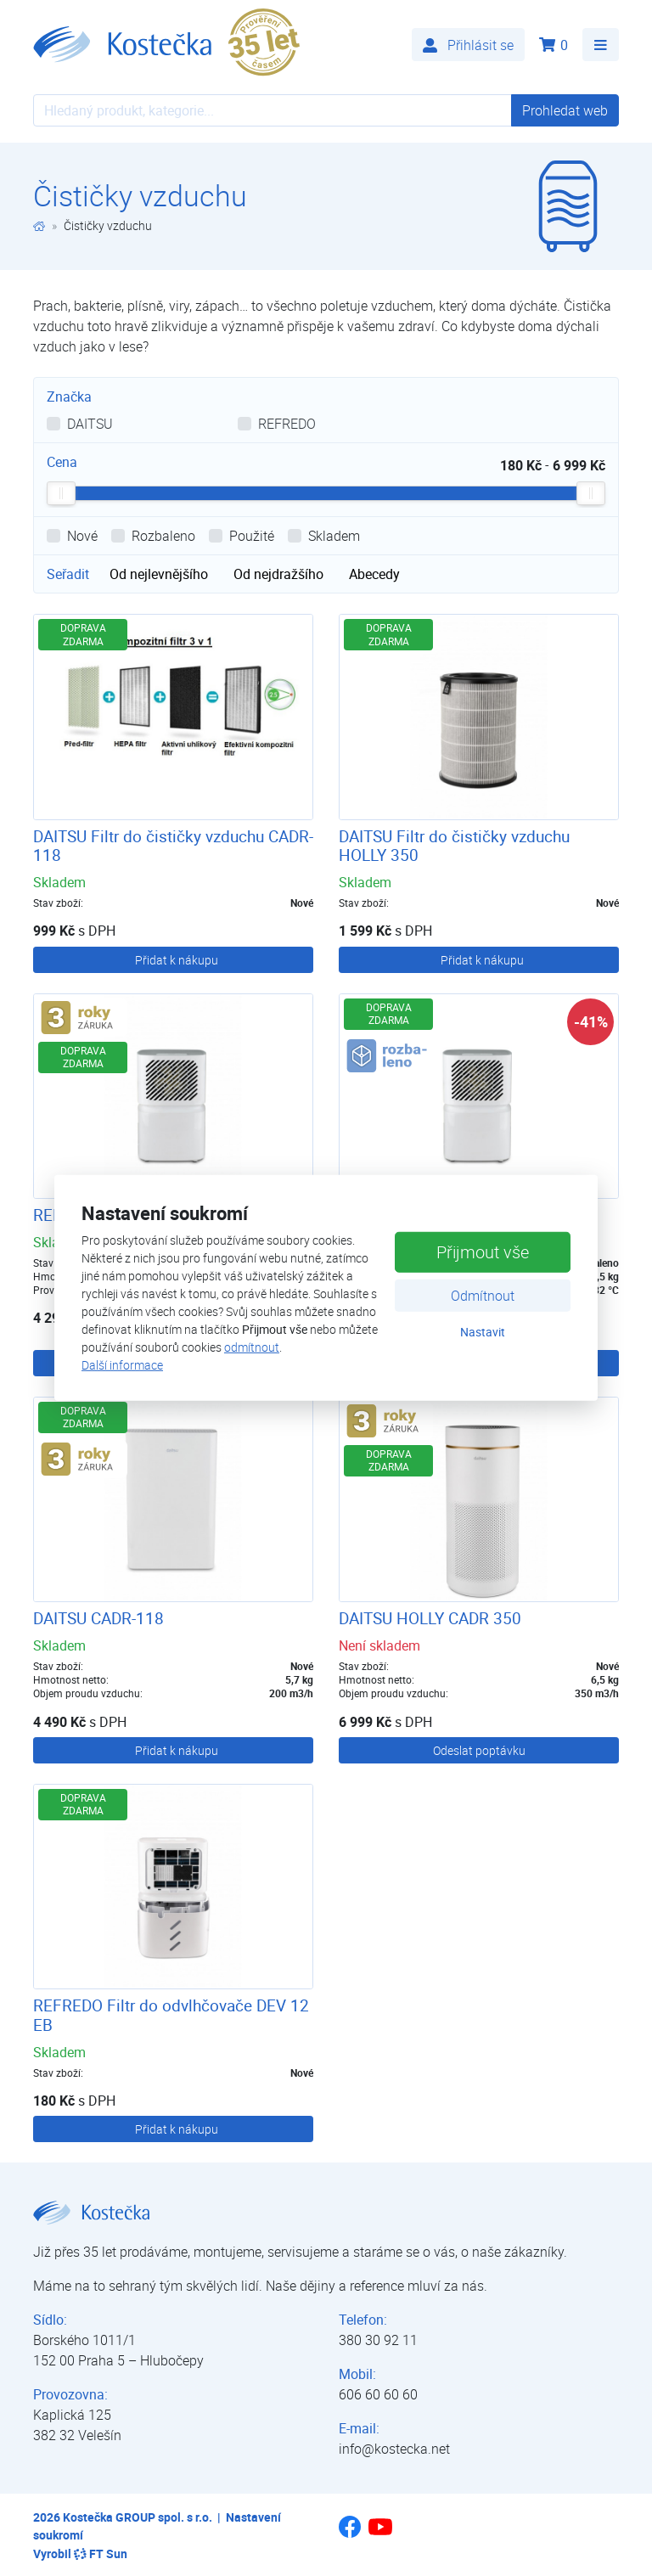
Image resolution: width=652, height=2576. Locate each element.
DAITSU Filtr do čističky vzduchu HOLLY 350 (454, 846)
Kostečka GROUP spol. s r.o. (137, 2517)
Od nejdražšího (278, 574)
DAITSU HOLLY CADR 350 (430, 1618)
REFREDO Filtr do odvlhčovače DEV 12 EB (171, 2015)
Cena (62, 462)
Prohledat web (565, 110)
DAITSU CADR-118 (98, 1618)
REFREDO (287, 423)
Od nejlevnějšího (159, 574)
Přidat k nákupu (176, 960)
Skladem (334, 535)
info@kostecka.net (394, 2448)
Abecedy (374, 574)
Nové (82, 535)
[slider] (61, 493)
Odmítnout (482, 1294)
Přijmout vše (482, 1251)
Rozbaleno (163, 535)
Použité (251, 535)
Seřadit (68, 574)
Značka (69, 396)
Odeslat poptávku (479, 1750)
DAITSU (90, 423)
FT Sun (100, 2553)
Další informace (122, 1365)
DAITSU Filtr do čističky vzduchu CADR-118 (173, 846)
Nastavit (482, 1331)
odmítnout (251, 1347)
